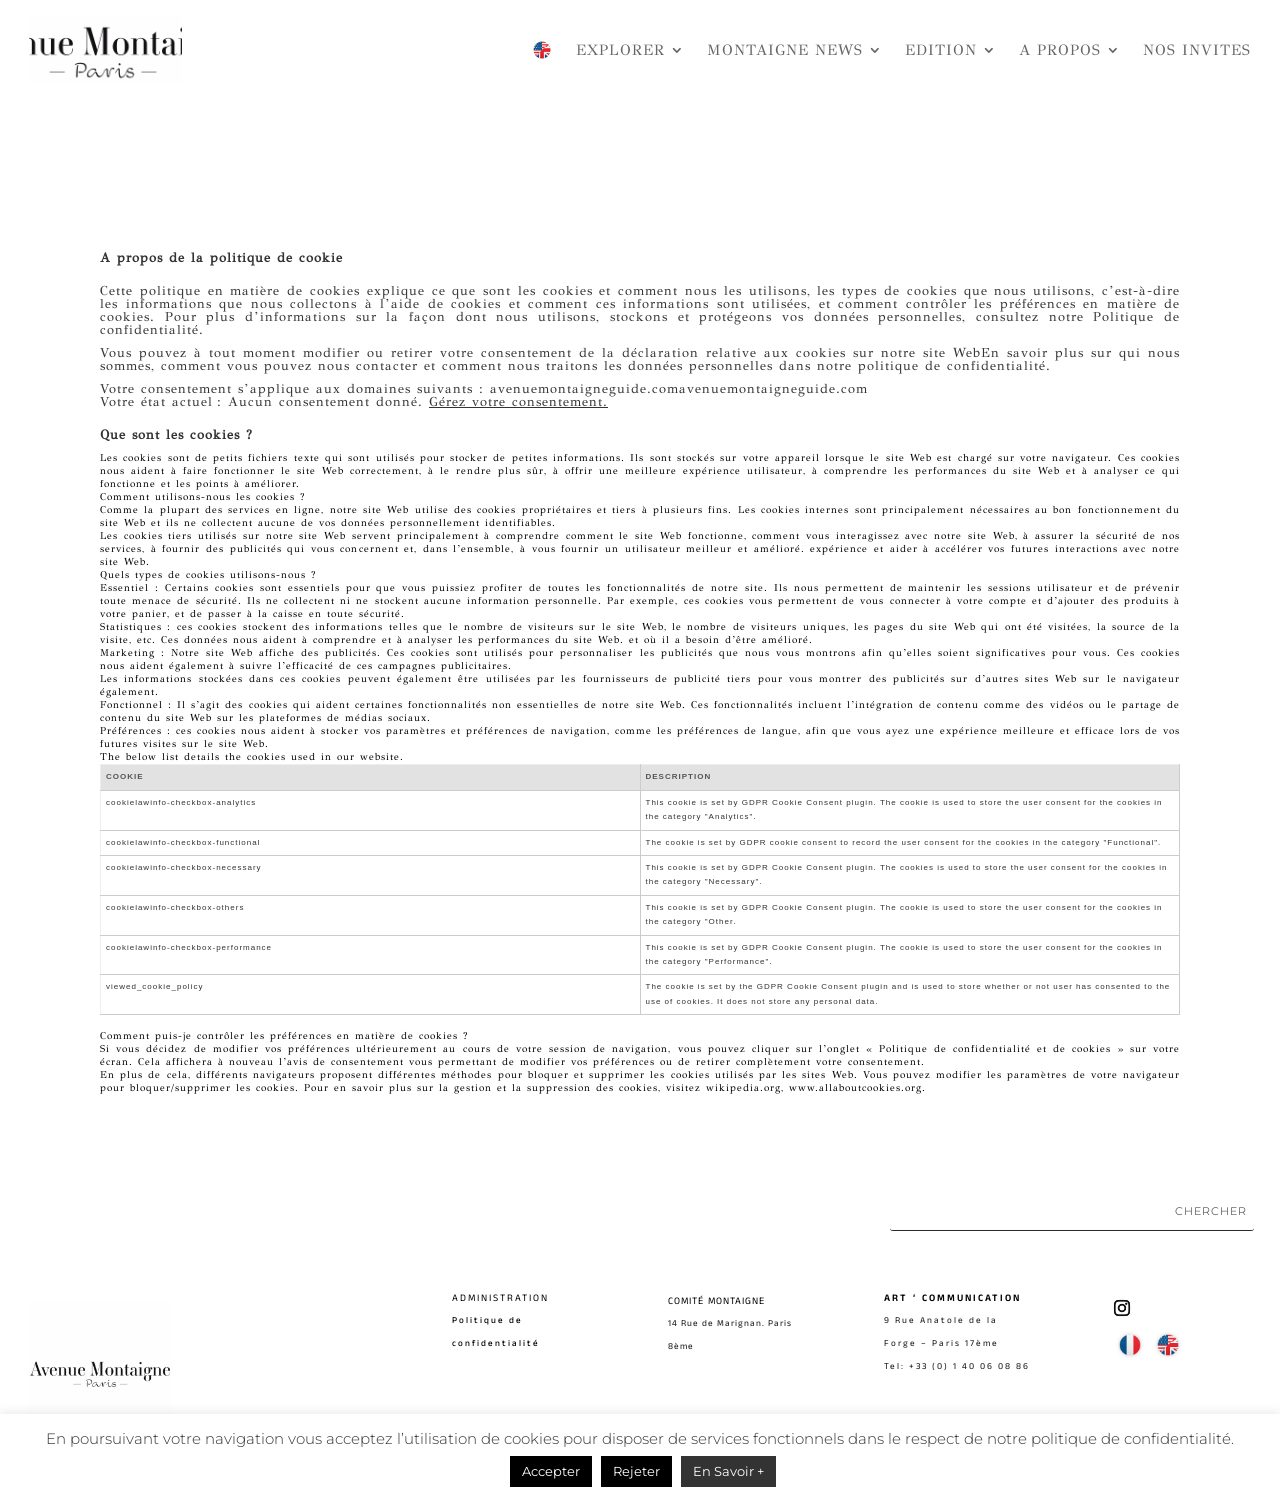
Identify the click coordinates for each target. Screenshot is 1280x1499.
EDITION (941, 50)
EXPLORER (620, 50)
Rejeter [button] (636, 1471)
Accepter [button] (551, 1471)
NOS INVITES (1197, 50)
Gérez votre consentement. (518, 402)
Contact (475, 1410)
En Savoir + (728, 1471)
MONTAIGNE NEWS (785, 50)
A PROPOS (1060, 50)
